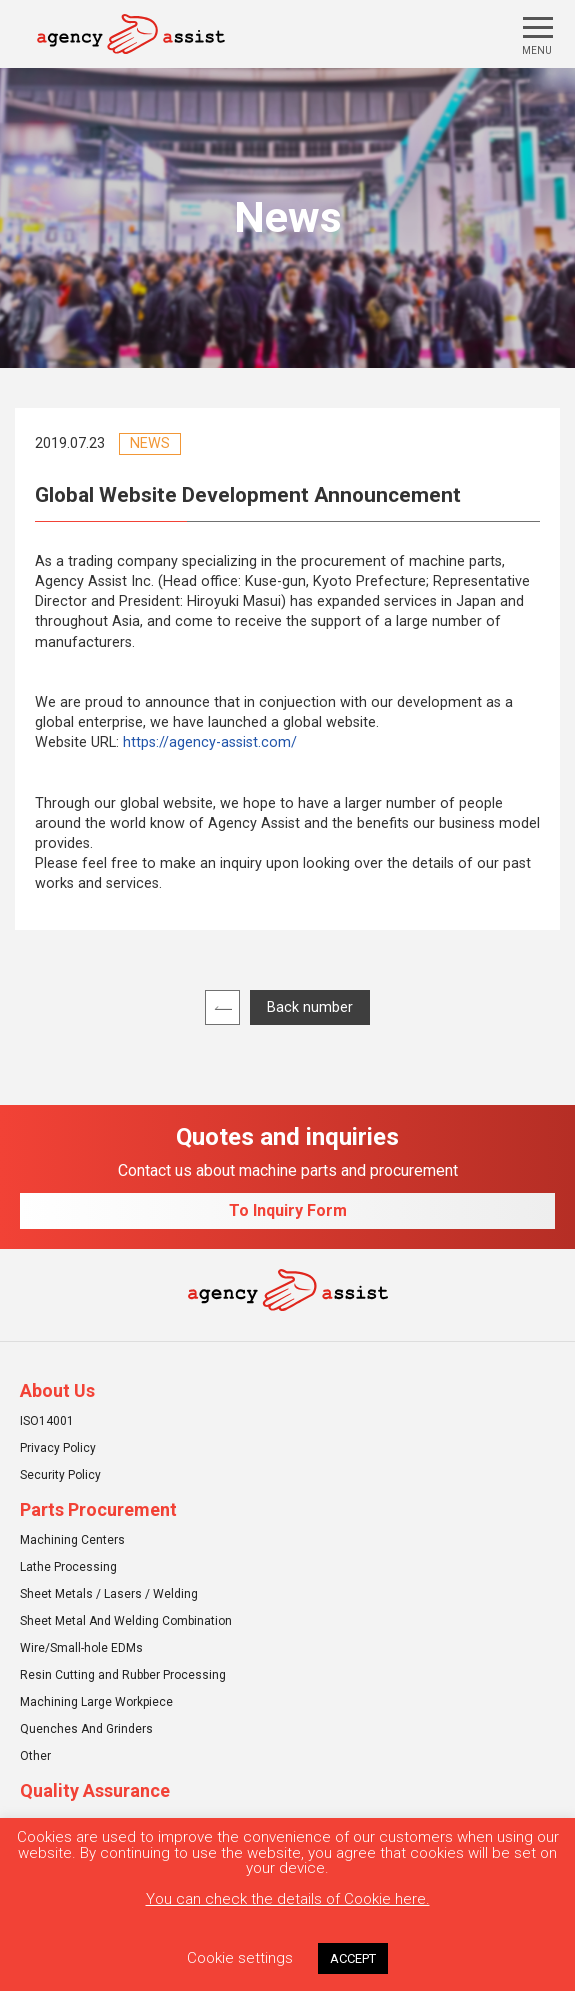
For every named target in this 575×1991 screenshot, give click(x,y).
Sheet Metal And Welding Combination (126, 1621)
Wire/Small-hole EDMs (81, 1648)
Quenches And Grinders (86, 1729)
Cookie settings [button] (240, 1958)
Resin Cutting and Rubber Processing (123, 1675)
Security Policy (60, 1475)
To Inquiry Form (288, 1210)
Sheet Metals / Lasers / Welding (109, 1594)
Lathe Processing (68, 1567)
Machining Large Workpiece (96, 1702)
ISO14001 (47, 1421)
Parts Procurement (98, 1510)
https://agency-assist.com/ (210, 742)
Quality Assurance (95, 1791)
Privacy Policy (58, 1448)
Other (35, 1756)
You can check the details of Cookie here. (288, 1899)
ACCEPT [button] (353, 1958)
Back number (310, 1007)
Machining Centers (72, 1540)
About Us (57, 1391)
